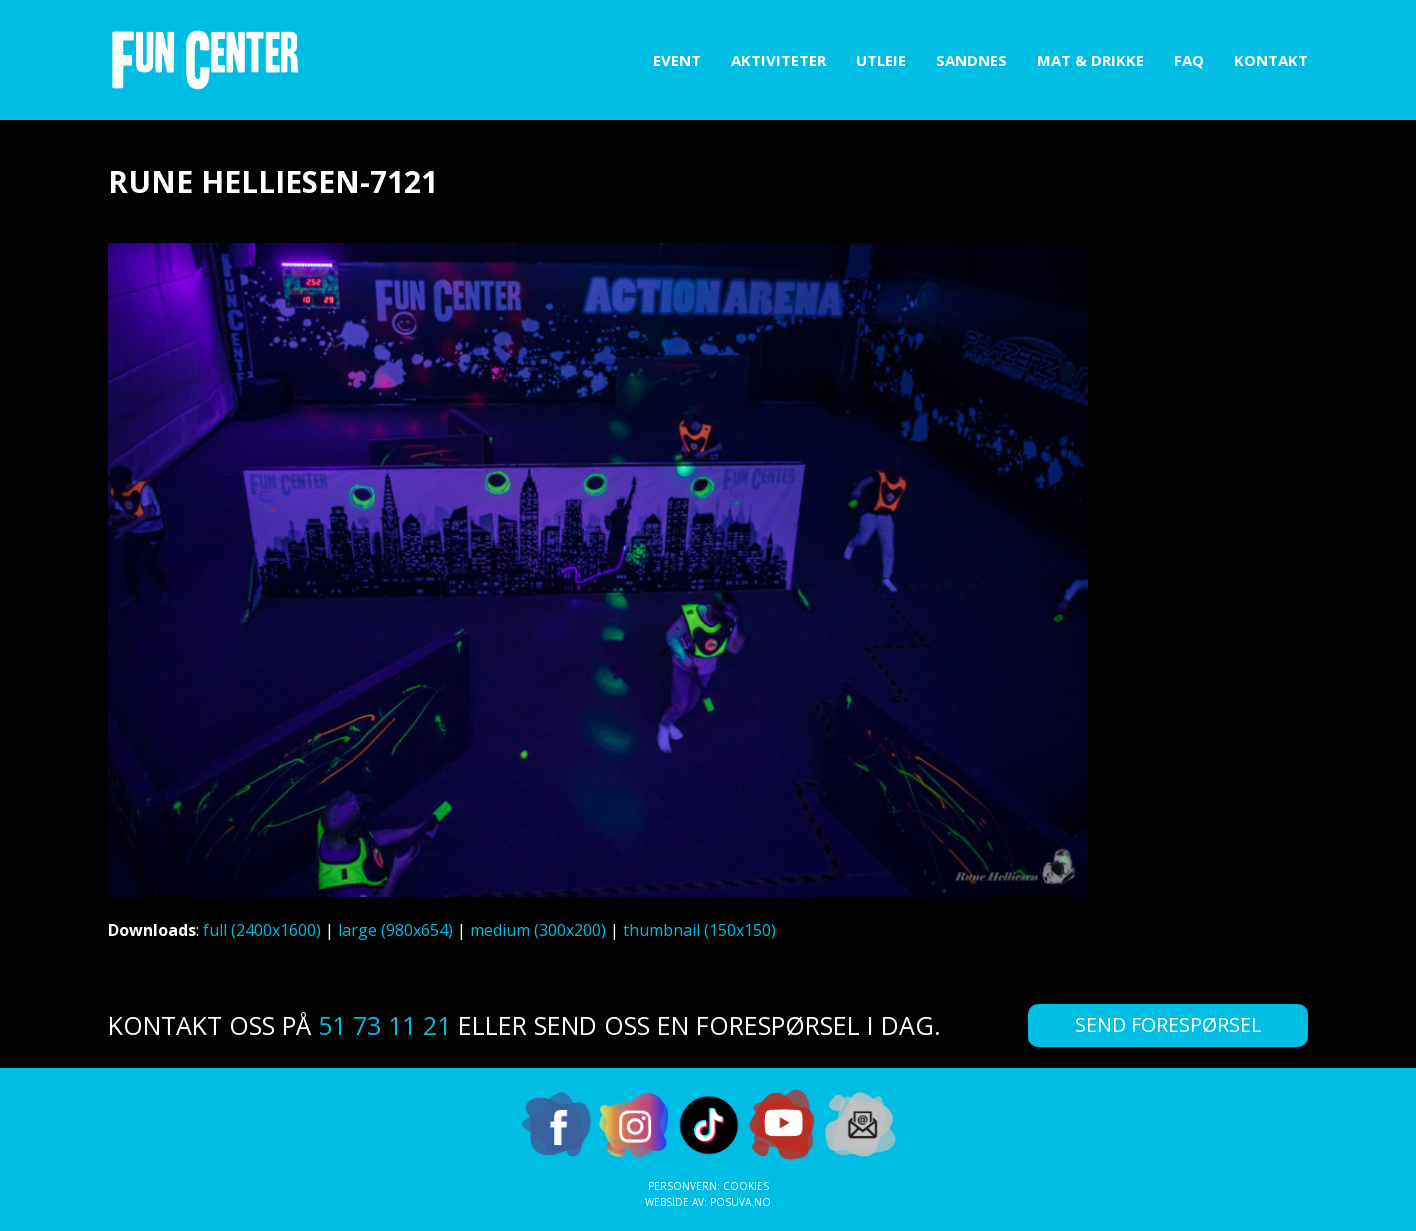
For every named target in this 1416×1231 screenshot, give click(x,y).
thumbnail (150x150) (699, 930)
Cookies (746, 1186)
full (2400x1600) (262, 930)
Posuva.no (740, 1202)
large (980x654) (395, 930)
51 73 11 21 (384, 1025)
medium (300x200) (538, 930)
